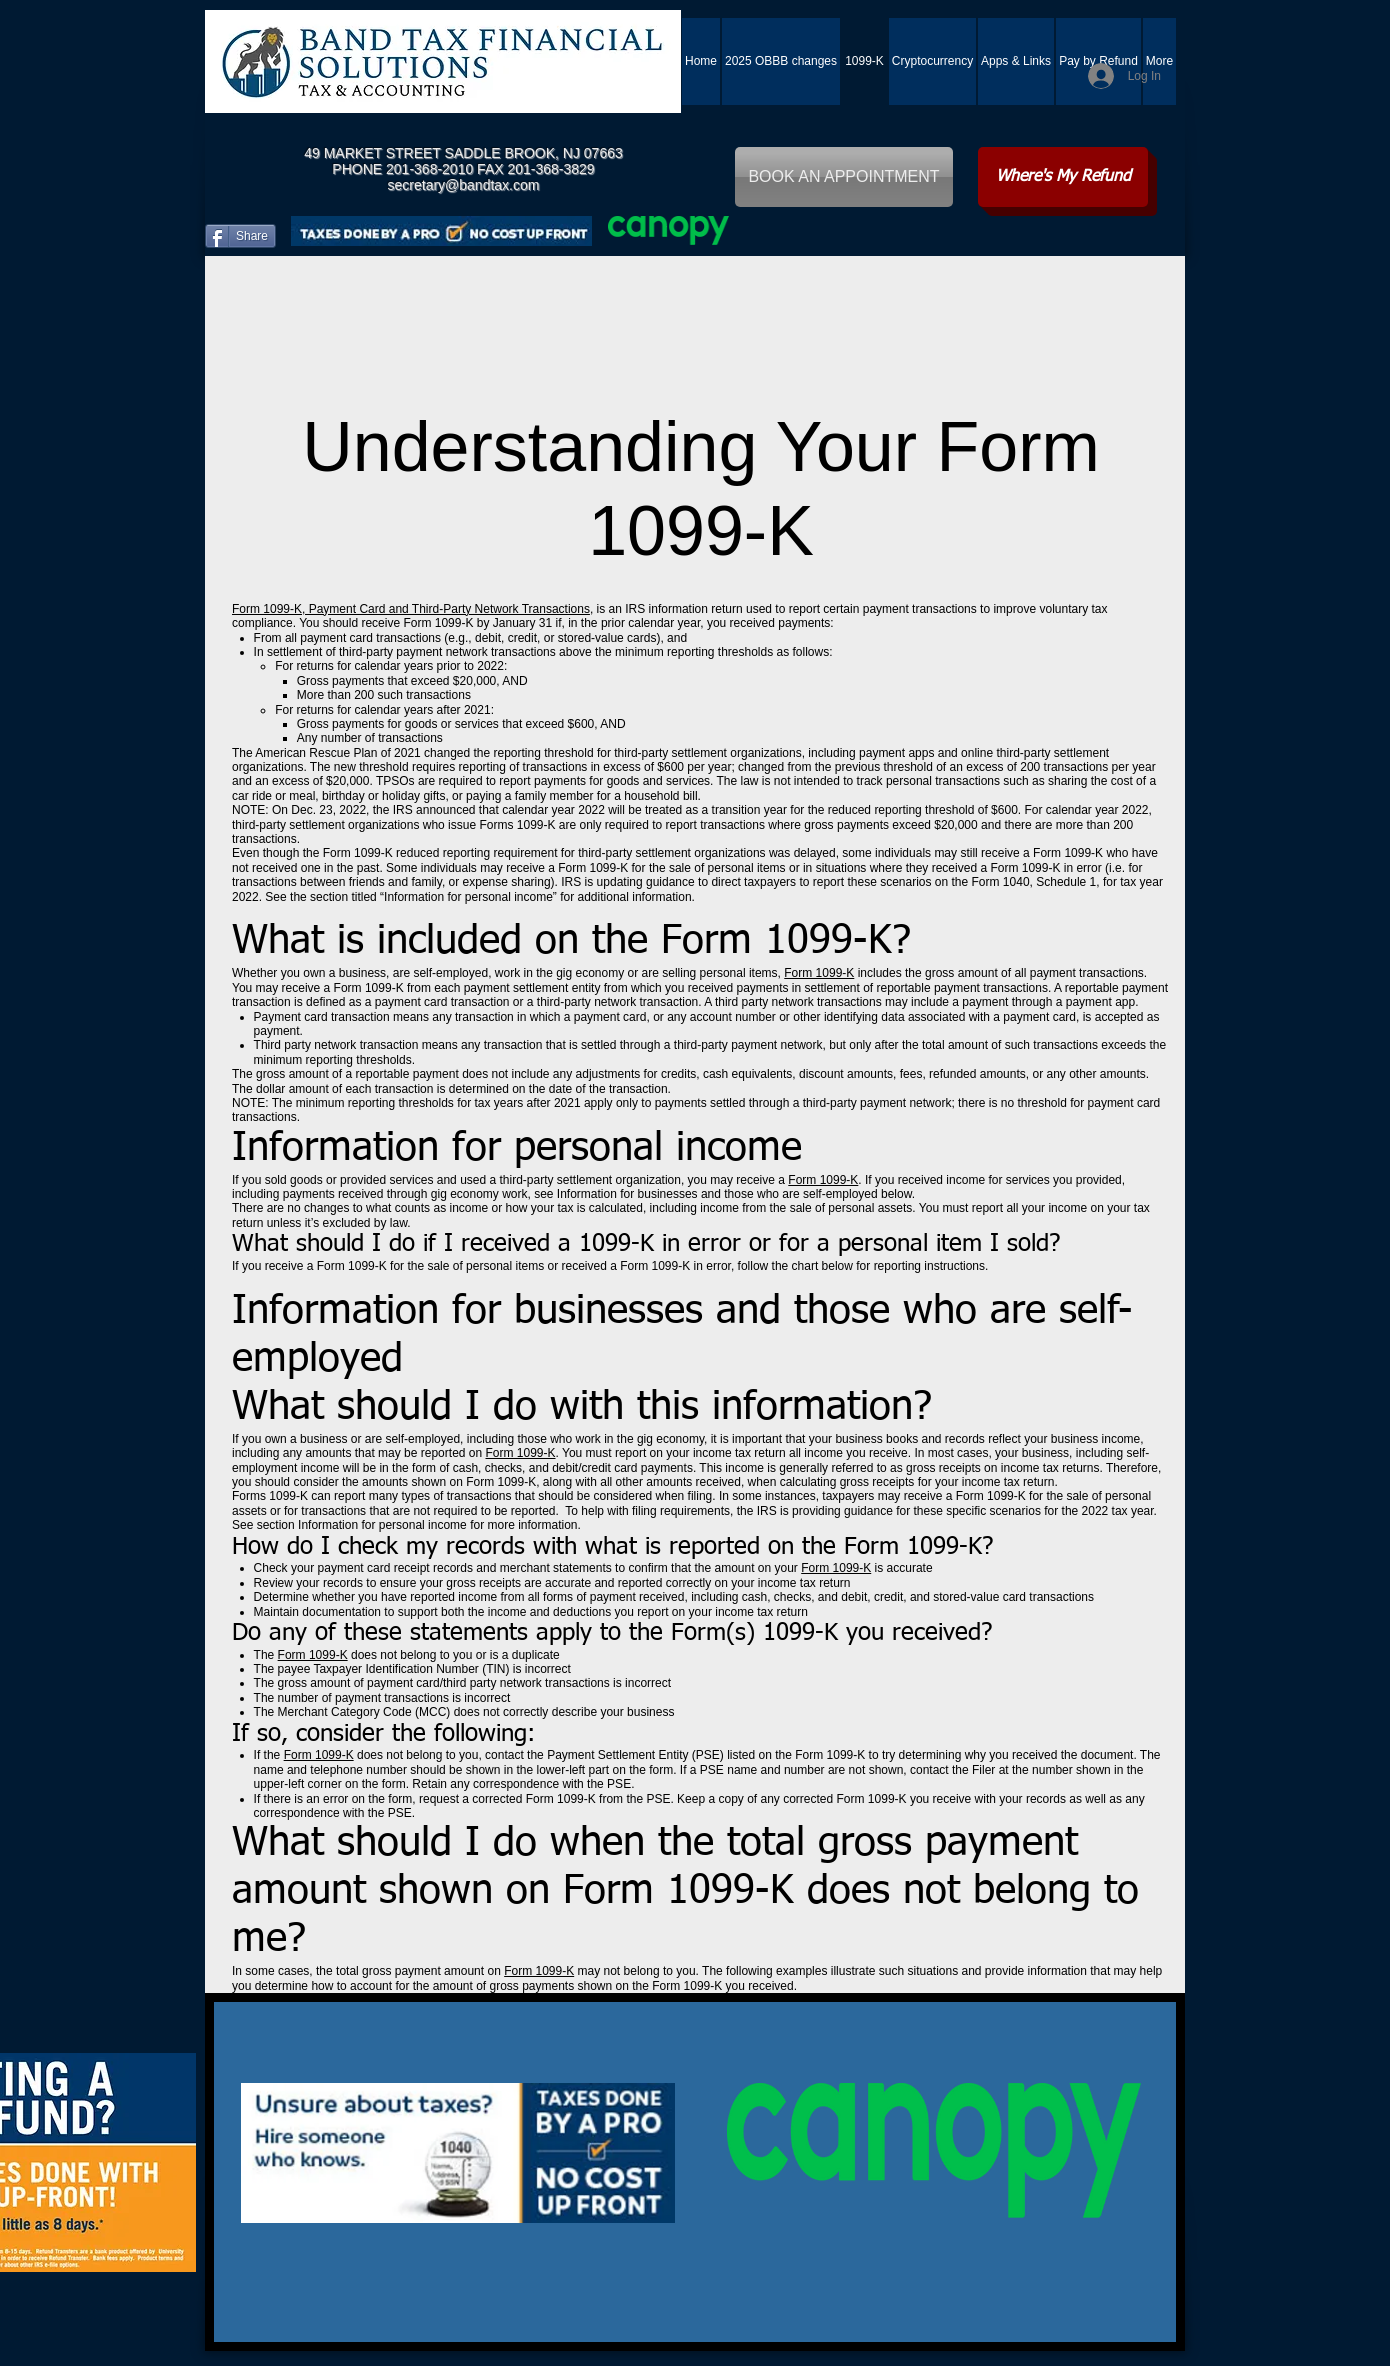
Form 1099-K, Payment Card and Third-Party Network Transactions (411, 609)
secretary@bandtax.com (464, 185)
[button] (1016, 61)
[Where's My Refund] (1063, 177)
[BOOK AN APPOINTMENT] (844, 177)
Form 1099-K (819, 973)
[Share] (240, 236)
